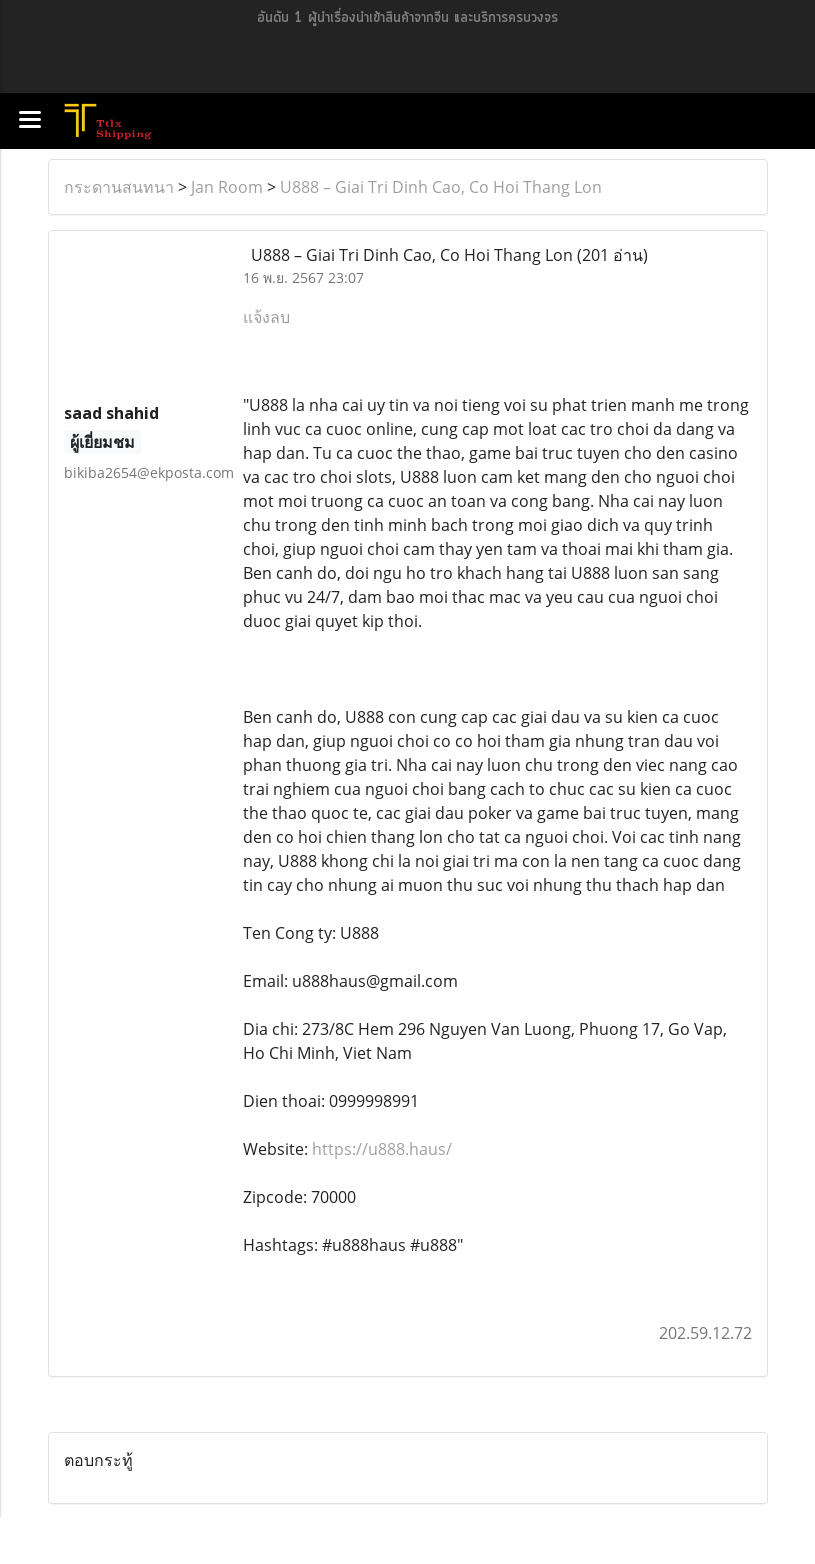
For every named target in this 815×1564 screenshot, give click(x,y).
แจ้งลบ (266, 317)
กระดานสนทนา (119, 187)
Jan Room (227, 187)
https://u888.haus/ (382, 1149)
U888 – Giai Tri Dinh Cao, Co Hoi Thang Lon (441, 187)
